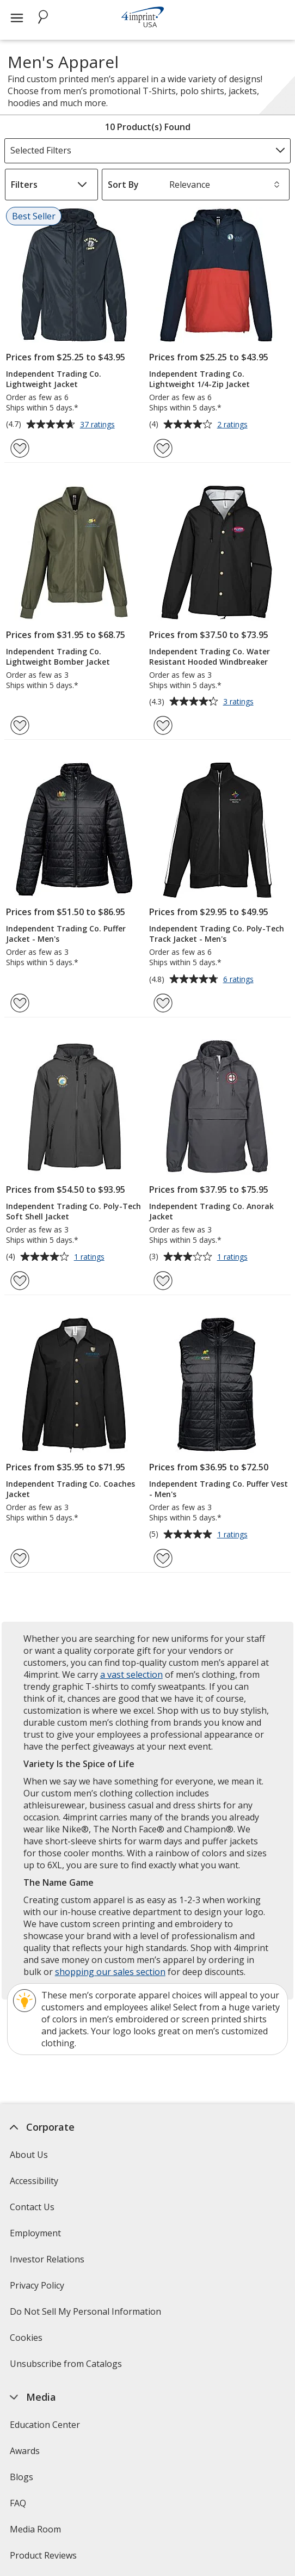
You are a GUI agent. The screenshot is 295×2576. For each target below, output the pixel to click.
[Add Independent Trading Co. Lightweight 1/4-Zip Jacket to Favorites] (163, 448)
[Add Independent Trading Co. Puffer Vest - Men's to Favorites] (163, 1558)
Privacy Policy (38, 2288)
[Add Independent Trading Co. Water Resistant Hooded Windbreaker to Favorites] (163, 725)
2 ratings (233, 425)
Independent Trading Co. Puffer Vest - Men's (218, 1489)
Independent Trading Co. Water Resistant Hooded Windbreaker (209, 656)
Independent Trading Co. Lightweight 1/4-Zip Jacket (199, 379)
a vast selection (131, 1674)
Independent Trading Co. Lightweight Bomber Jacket (58, 656)
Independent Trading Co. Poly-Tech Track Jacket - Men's (216, 933)
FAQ (18, 2503)
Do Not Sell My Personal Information (87, 2314)
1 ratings (90, 1257)
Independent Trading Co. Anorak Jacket (211, 1211)
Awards (25, 2451)
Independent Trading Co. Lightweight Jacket (53, 379)
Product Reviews (43, 2555)
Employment (35, 2233)
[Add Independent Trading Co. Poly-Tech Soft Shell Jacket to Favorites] (20, 1280)
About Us (29, 2155)
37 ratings (99, 425)
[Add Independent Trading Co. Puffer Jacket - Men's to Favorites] (20, 1003)
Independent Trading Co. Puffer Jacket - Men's (66, 933)
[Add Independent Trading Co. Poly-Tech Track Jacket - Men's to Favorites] (163, 1003)
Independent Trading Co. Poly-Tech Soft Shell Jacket (73, 1211)
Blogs (21, 2477)
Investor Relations (48, 2262)
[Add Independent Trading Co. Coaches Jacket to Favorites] (20, 1558)
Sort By (123, 185)
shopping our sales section (110, 1972)
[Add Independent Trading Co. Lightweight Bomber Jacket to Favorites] (20, 725)
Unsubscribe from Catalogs (67, 2367)
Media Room (35, 2529)
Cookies (27, 2341)
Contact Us (32, 2207)
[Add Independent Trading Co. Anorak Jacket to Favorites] (163, 1280)
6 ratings (239, 980)
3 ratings (239, 702)
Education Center (45, 2425)
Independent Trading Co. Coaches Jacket (70, 1489)
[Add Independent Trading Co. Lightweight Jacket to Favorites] (20, 448)
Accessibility (34, 2181)
